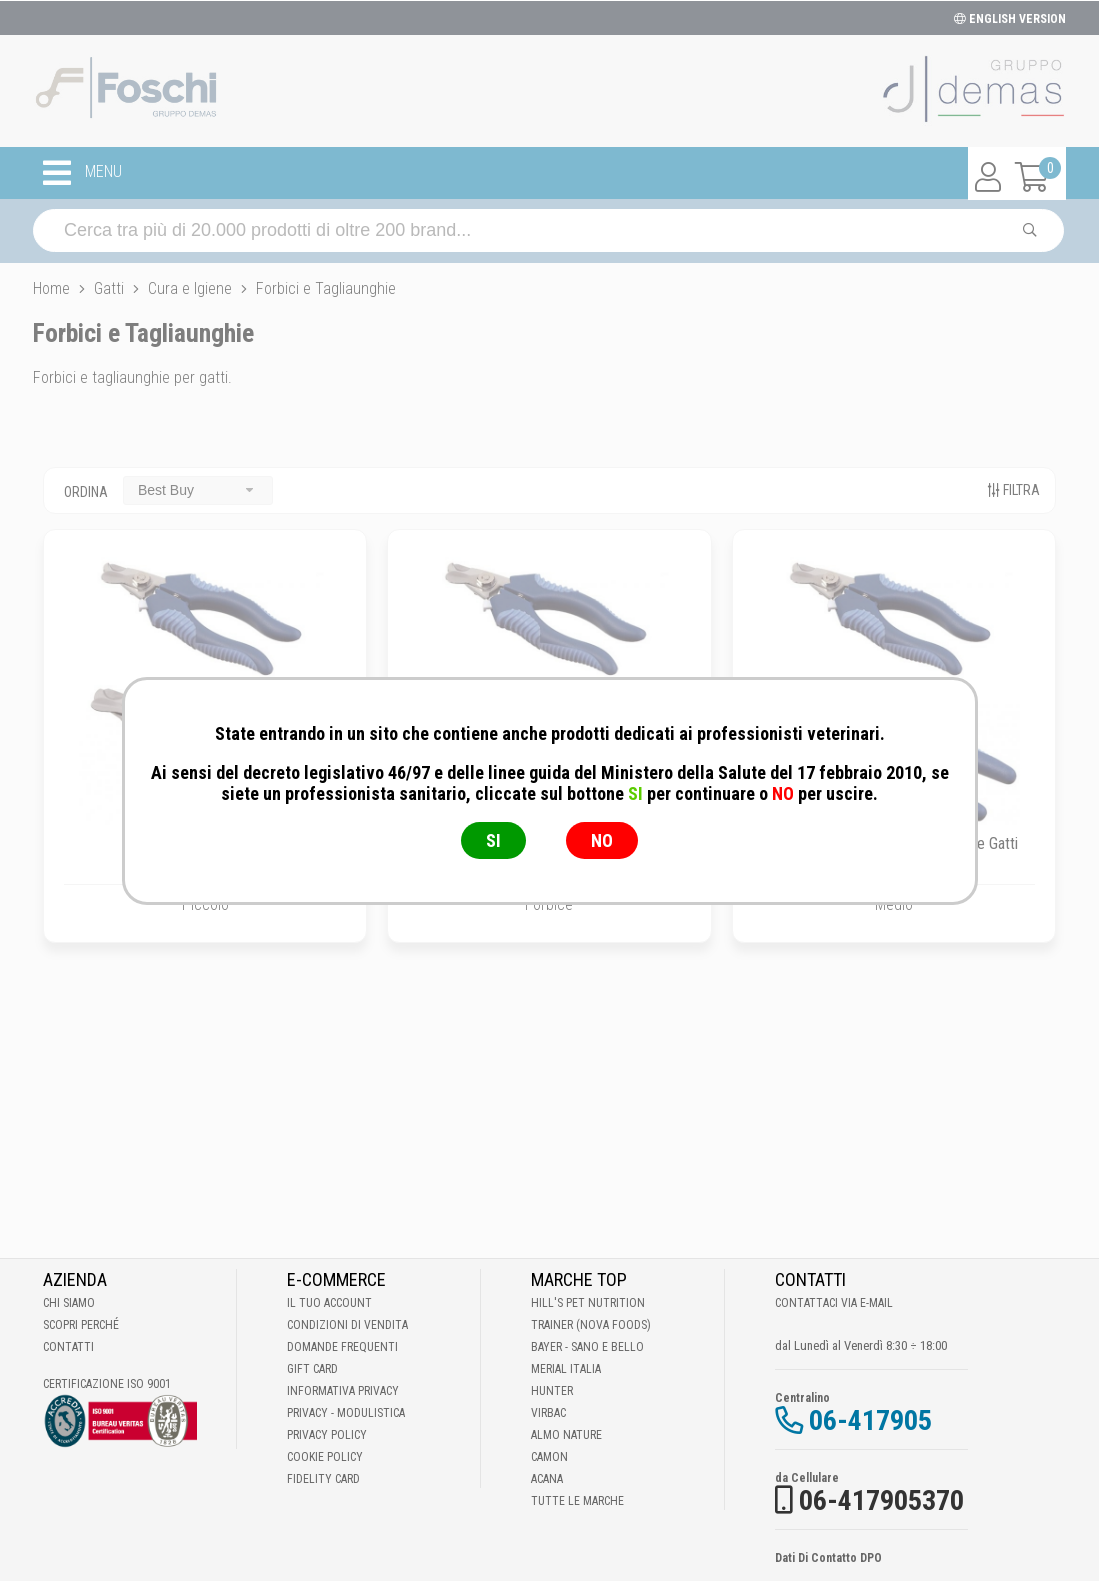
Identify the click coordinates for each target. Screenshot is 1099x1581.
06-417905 (870, 1420)
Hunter (552, 1391)
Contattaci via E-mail (834, 1303)
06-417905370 (881, 1500)
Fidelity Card (323, 1479)
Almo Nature (566, 1435)
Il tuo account (329, 1303)
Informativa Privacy (343, 1391)
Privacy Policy (327, 1435)
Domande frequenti (342, 1347)
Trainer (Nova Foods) (591, 1325)
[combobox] (198, 490)
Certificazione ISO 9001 (107, 1384)
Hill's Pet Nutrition (588, 1303)
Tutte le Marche (577, 1501)
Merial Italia (566, 1369)
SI (493, 840)
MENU (82, 173)
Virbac (548, 1413)
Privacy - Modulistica (346, 1413)
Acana (547, 1479)
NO (602, 840)
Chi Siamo (69, 1303)
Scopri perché (81, 1325)
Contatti (68, 1347)
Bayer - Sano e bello (587, 1347)
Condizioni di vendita (347, 1325)
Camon (549, 1457)
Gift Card (312, 1369)
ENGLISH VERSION (1010, 19)
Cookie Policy (325, 1457)
